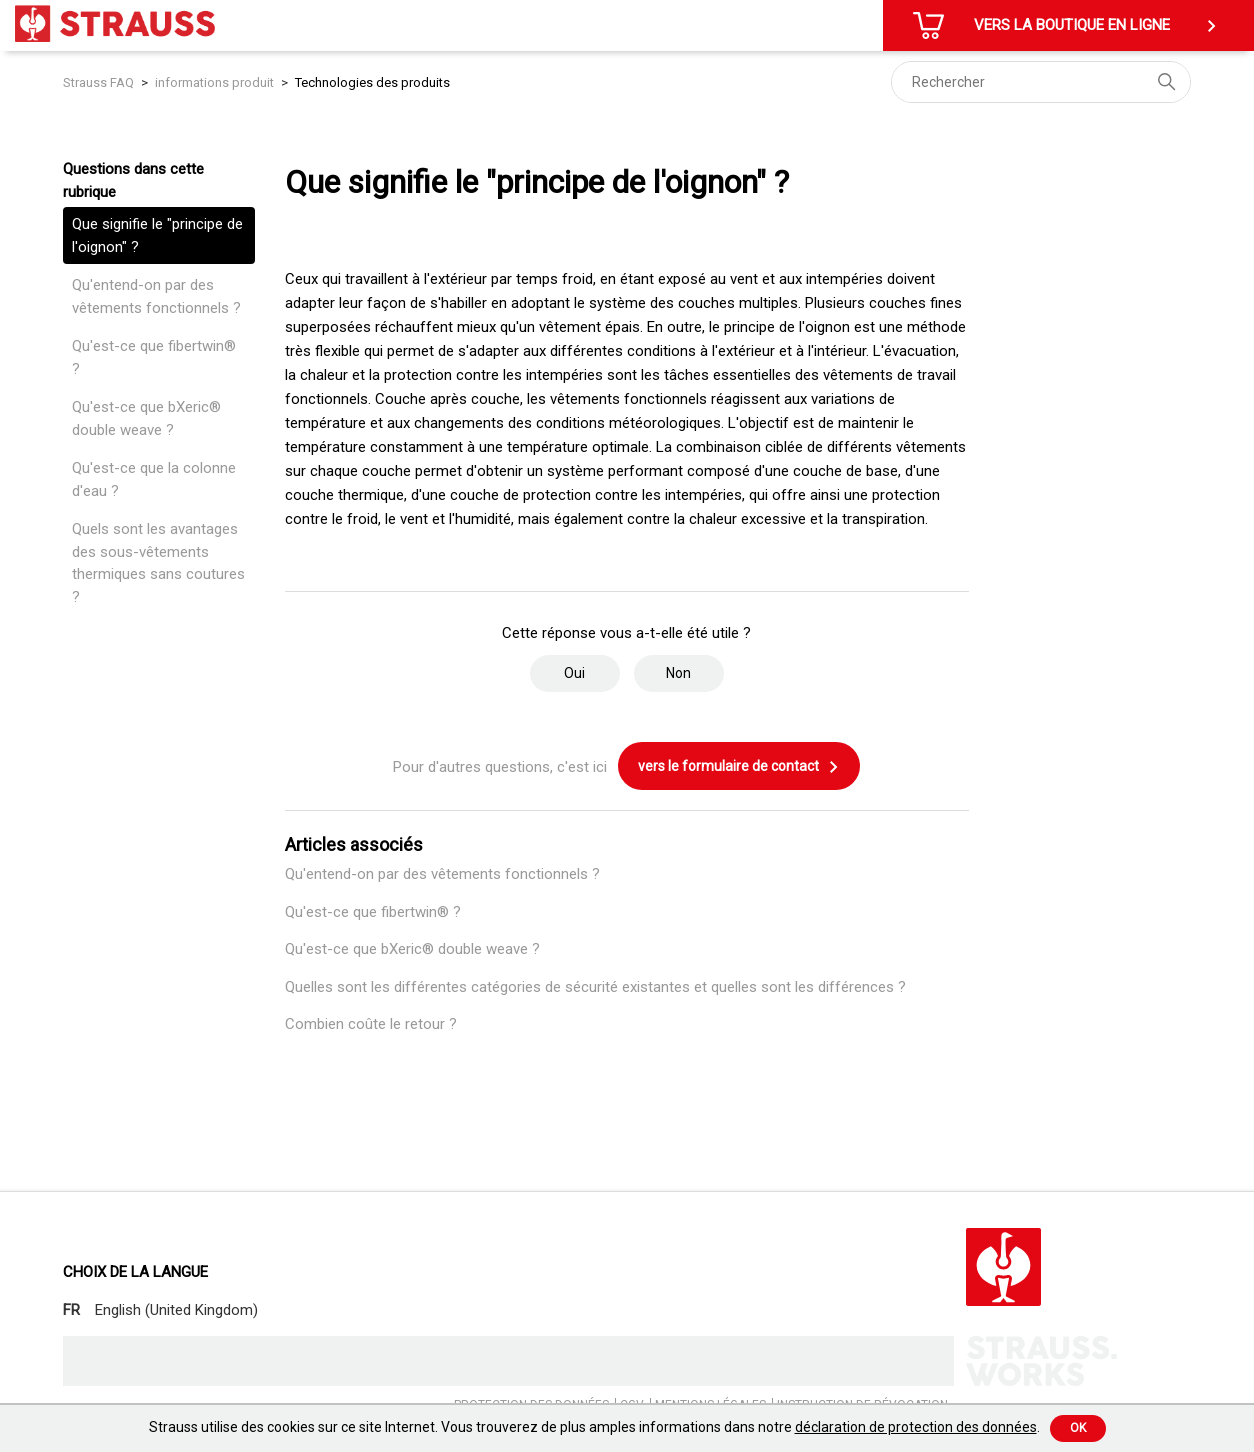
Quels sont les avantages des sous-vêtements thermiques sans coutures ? (158, 563)
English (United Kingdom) (176, 1310)
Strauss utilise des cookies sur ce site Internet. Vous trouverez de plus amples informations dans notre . (594, 1427)
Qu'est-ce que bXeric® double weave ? (146, 418)
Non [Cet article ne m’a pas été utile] (678, 673)
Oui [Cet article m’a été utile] (574, 673)
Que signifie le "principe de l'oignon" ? (157, 235)
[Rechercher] (1041, 82)
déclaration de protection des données (916, 1427)
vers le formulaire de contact (739, 767)
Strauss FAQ (100, 82)
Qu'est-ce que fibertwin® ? (154, 357)
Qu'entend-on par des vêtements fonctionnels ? (156, 296)
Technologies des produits (372, 82)
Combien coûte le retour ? (371, 1024)
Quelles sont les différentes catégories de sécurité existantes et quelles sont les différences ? (595, 987)
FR (71, 1310)
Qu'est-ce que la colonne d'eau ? (154, 479)
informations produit (214, 82)
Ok (1078, 1428)
